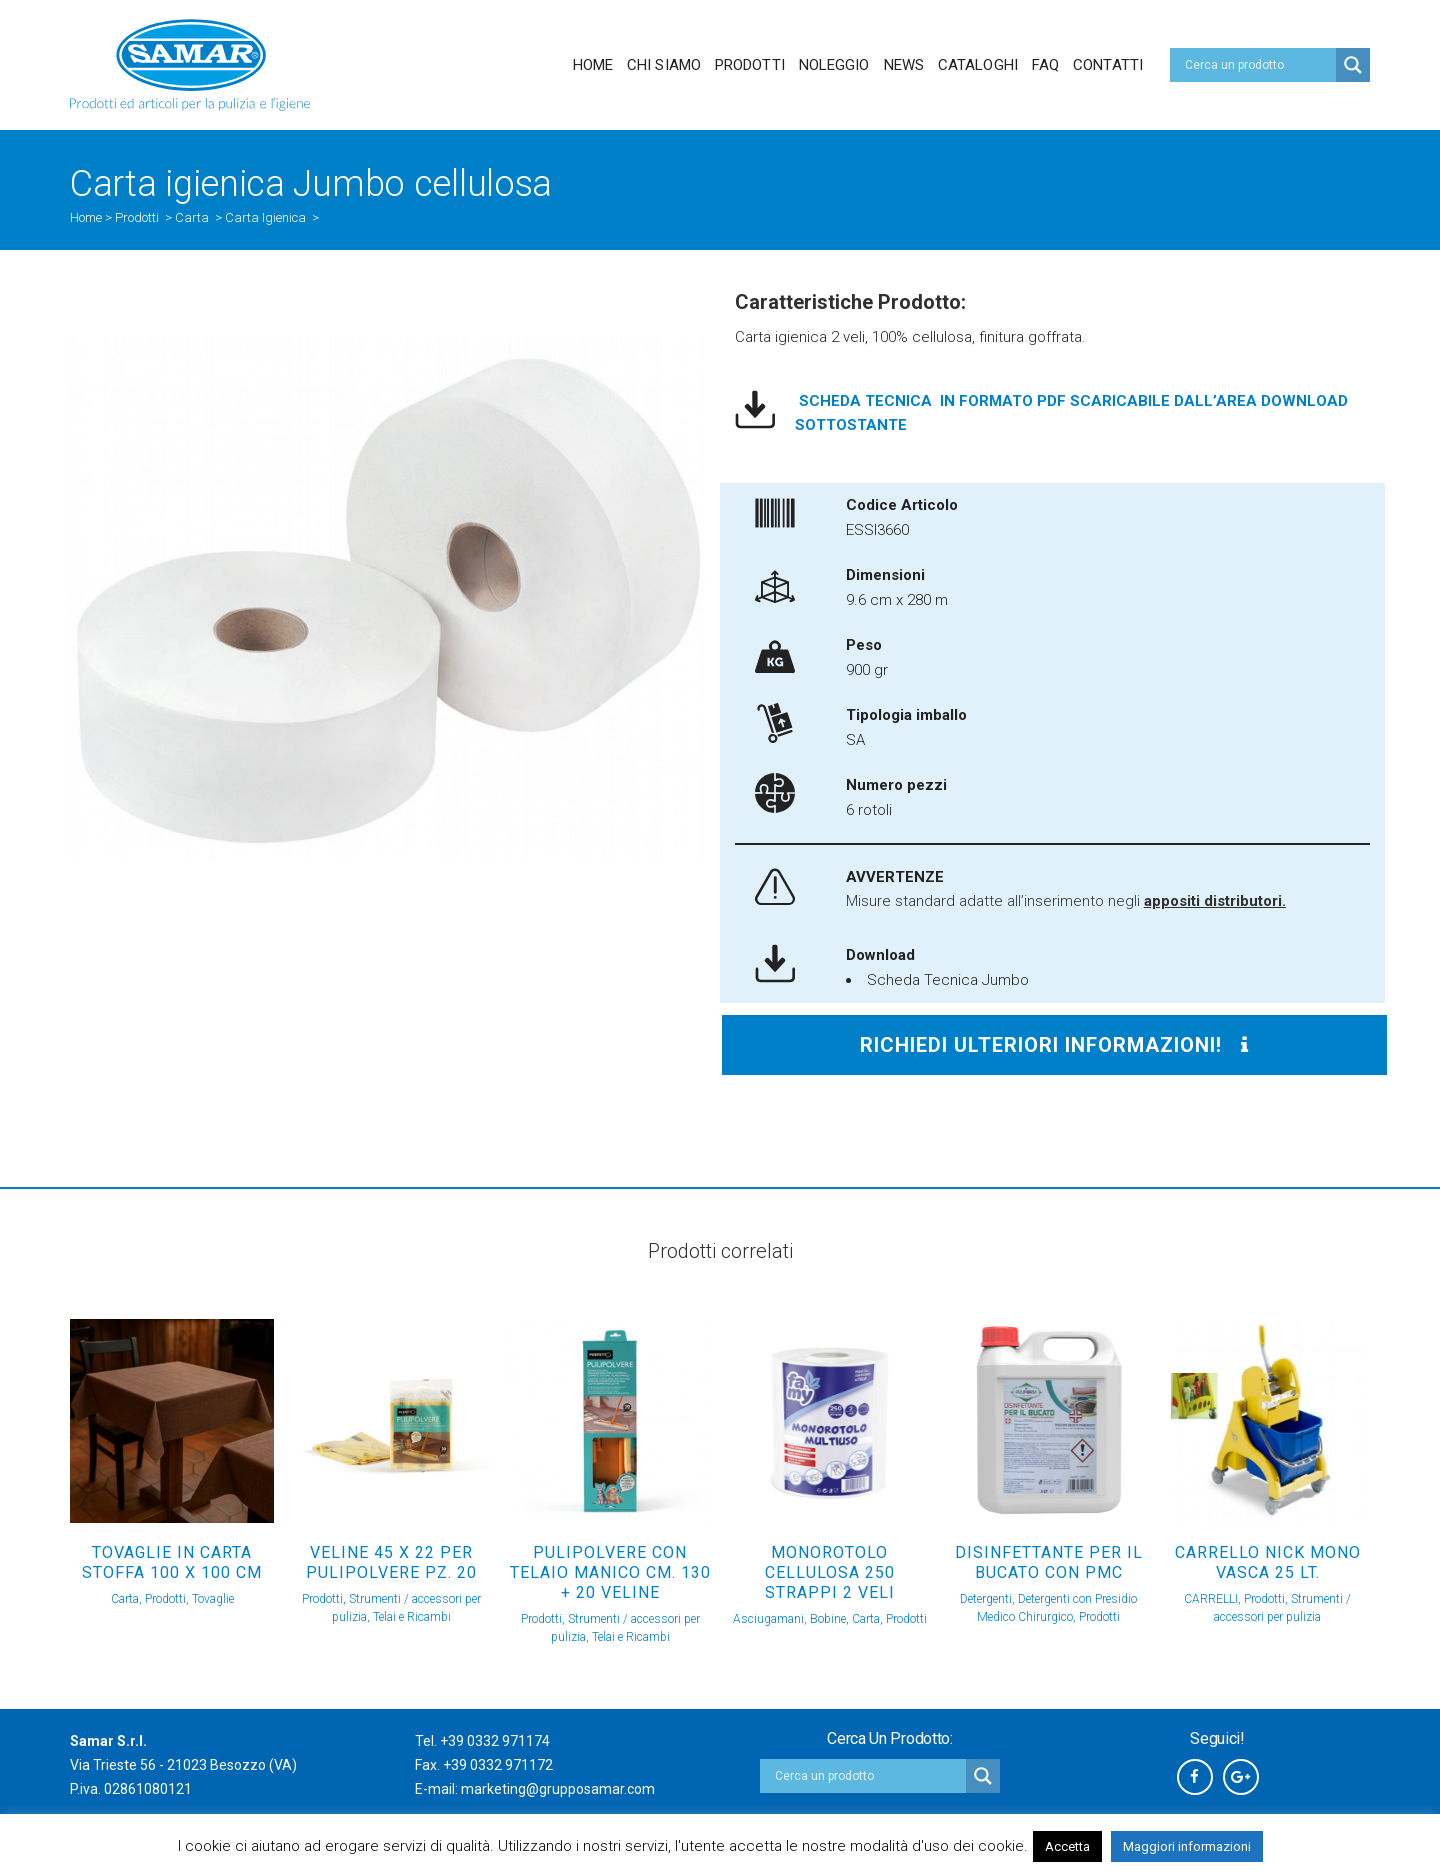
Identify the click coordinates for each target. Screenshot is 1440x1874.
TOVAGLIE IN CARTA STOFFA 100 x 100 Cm (172, 1562)
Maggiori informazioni (1187, 1846)
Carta (192, 217)
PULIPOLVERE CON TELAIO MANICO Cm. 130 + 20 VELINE (610, 1572)
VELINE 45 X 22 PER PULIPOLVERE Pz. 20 (391, 1562)
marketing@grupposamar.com (558, 1789)
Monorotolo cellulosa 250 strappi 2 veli (830, 1572)
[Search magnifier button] (1353, 65)
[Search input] (1258, 65)
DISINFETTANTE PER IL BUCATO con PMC (1049, 1562)
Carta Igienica (265, 217)
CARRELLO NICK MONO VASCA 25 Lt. (1268, 1562)
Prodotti (137, 217)
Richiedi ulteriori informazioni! (1054, 1045)
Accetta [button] (1067, 1846)
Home (86, 217)
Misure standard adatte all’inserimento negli (1066, 901)
